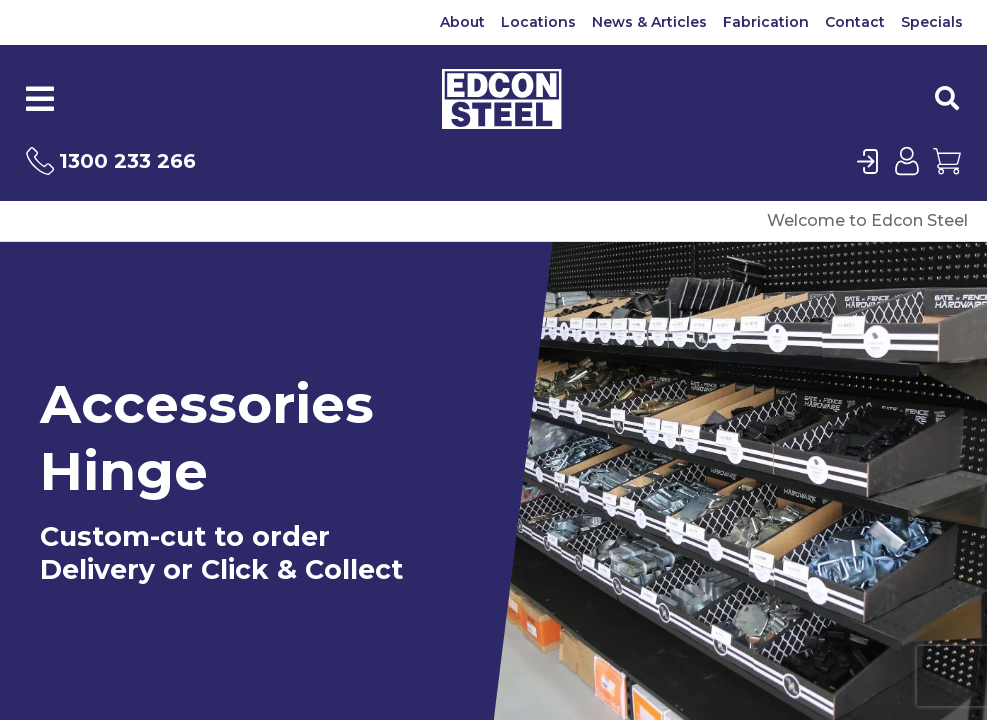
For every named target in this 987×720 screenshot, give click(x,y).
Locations (538, 22)
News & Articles (649, 22)
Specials (932, 22)
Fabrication (766, 22)
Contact (855, 22)
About (462, 22)
